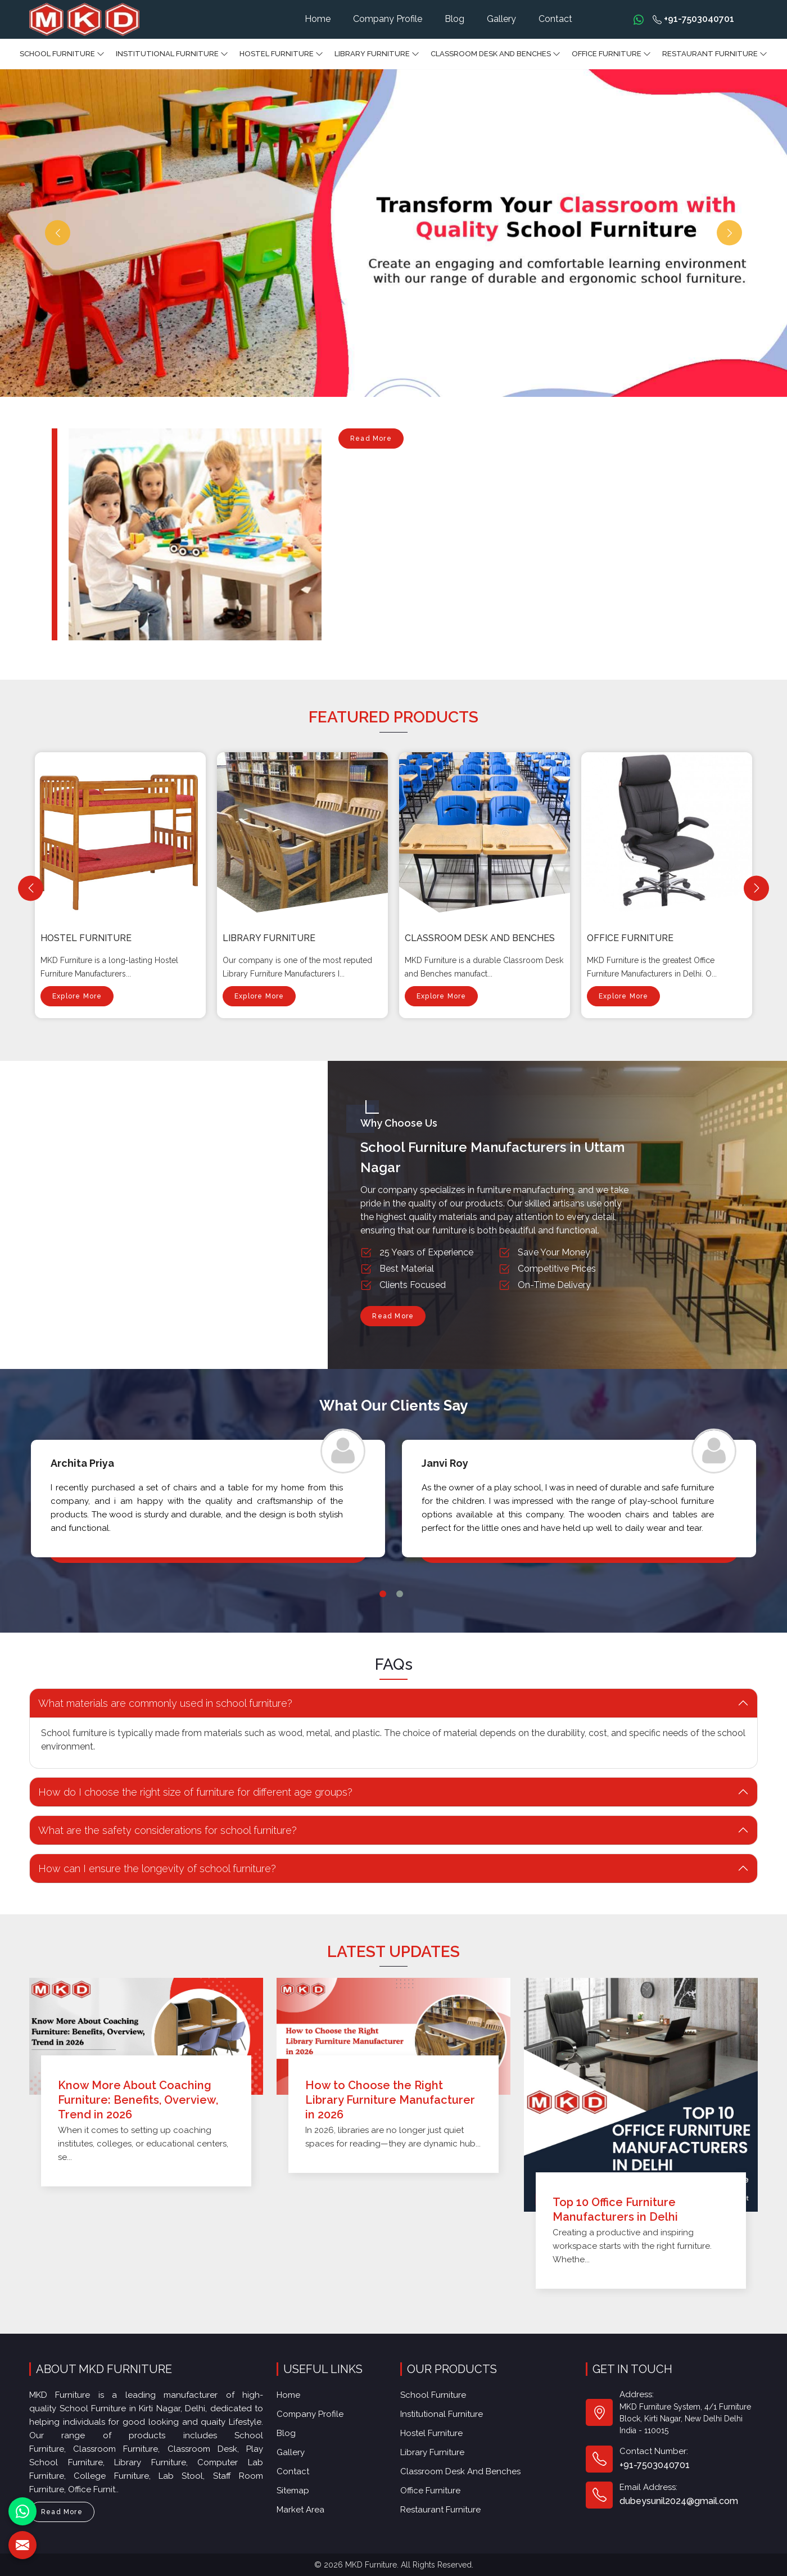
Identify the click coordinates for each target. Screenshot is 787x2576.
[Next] (756, 888)
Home (318, 18)
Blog (454, 18)
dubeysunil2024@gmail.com (677, 2487)
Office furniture (611, 54)
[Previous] (30, 888)
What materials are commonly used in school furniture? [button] (151, 1703)
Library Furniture (376, 54)
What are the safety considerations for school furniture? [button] (153, 1830)
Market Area (302, 2504)
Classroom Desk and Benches (495, 54)
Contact (555, 18)
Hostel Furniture (281, 54)
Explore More (77, 969)
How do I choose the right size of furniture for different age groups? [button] (181, 1792)
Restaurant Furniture (714, 54)
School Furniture (62, 54)
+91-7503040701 (693, 18)
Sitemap (294, 2486)
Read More (371, 442)
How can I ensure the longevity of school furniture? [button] (142, 1868)
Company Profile (387, 18)
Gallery (501, 18)
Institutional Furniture (172, 54)
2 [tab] (399, 1623)
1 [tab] (382, 1623)
